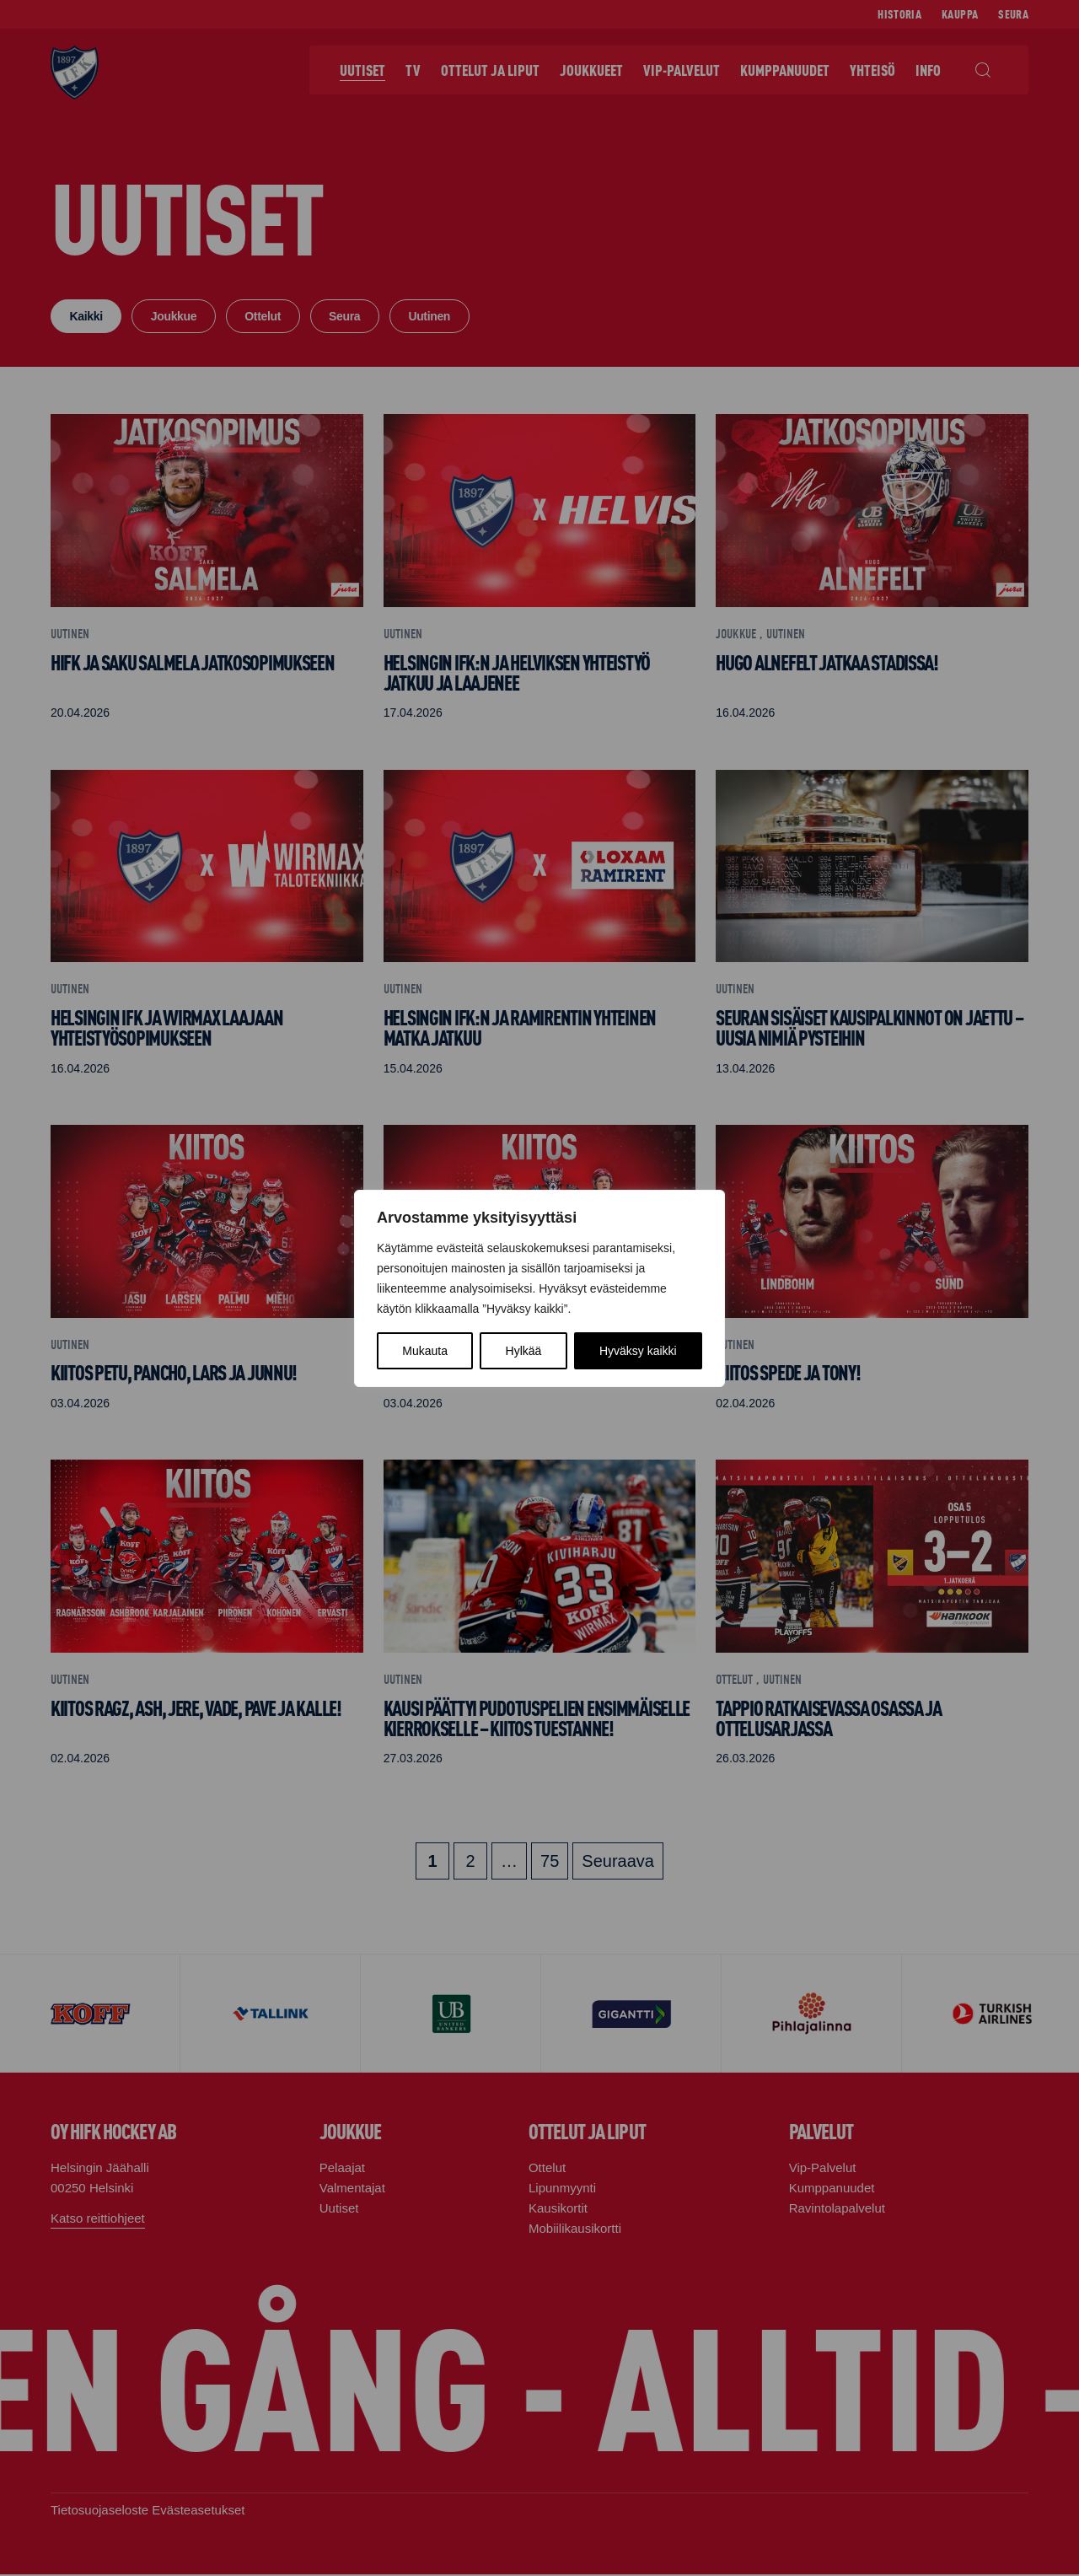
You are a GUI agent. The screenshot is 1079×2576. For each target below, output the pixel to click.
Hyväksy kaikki (638, 1351)
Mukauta (425, 1351)
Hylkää (524, 1351)
